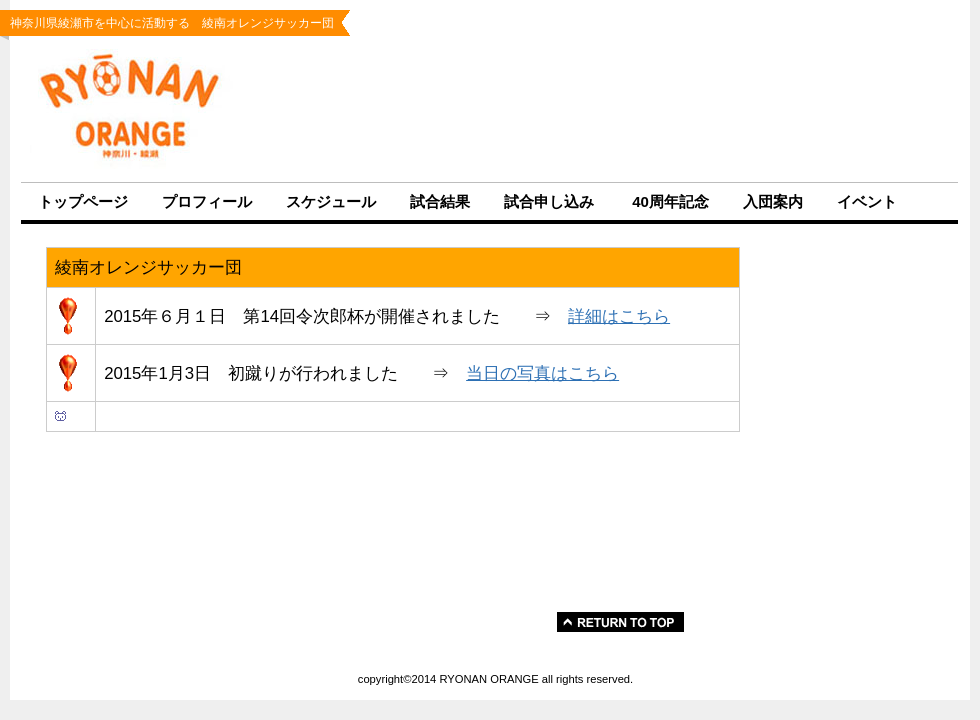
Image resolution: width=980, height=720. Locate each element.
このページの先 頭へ (574, 623)
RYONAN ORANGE (145, 109)
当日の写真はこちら (542, 373)
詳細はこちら (619, 316)
